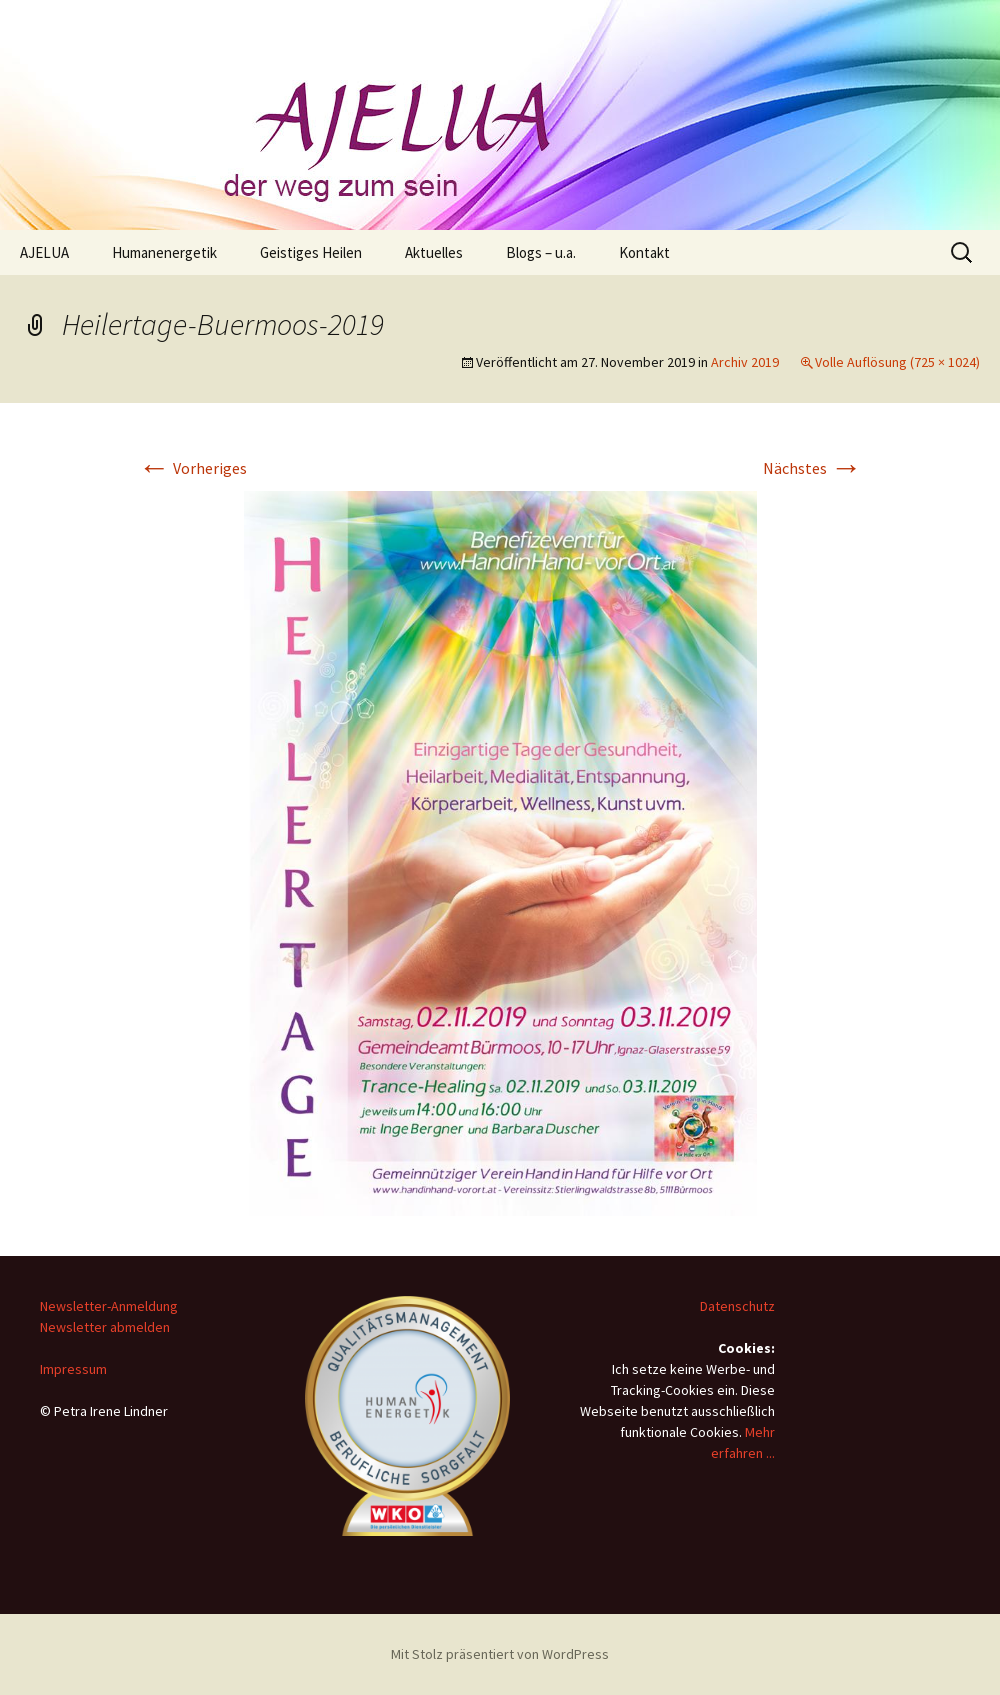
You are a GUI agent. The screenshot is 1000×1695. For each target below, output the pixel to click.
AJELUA (44, 252)
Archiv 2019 (745, 362)
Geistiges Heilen (311, 252)
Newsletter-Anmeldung (109, 1306)
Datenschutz (737, 1306)
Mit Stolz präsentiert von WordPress (500, 1654)
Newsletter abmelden (105, 1327)
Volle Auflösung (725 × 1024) (897, 362)
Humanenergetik (164, 252)
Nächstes (812, 468)
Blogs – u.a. (541, 252)
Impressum (73, 1369)
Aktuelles (434, 252)
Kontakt (644, 252)
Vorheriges (192, 468)
